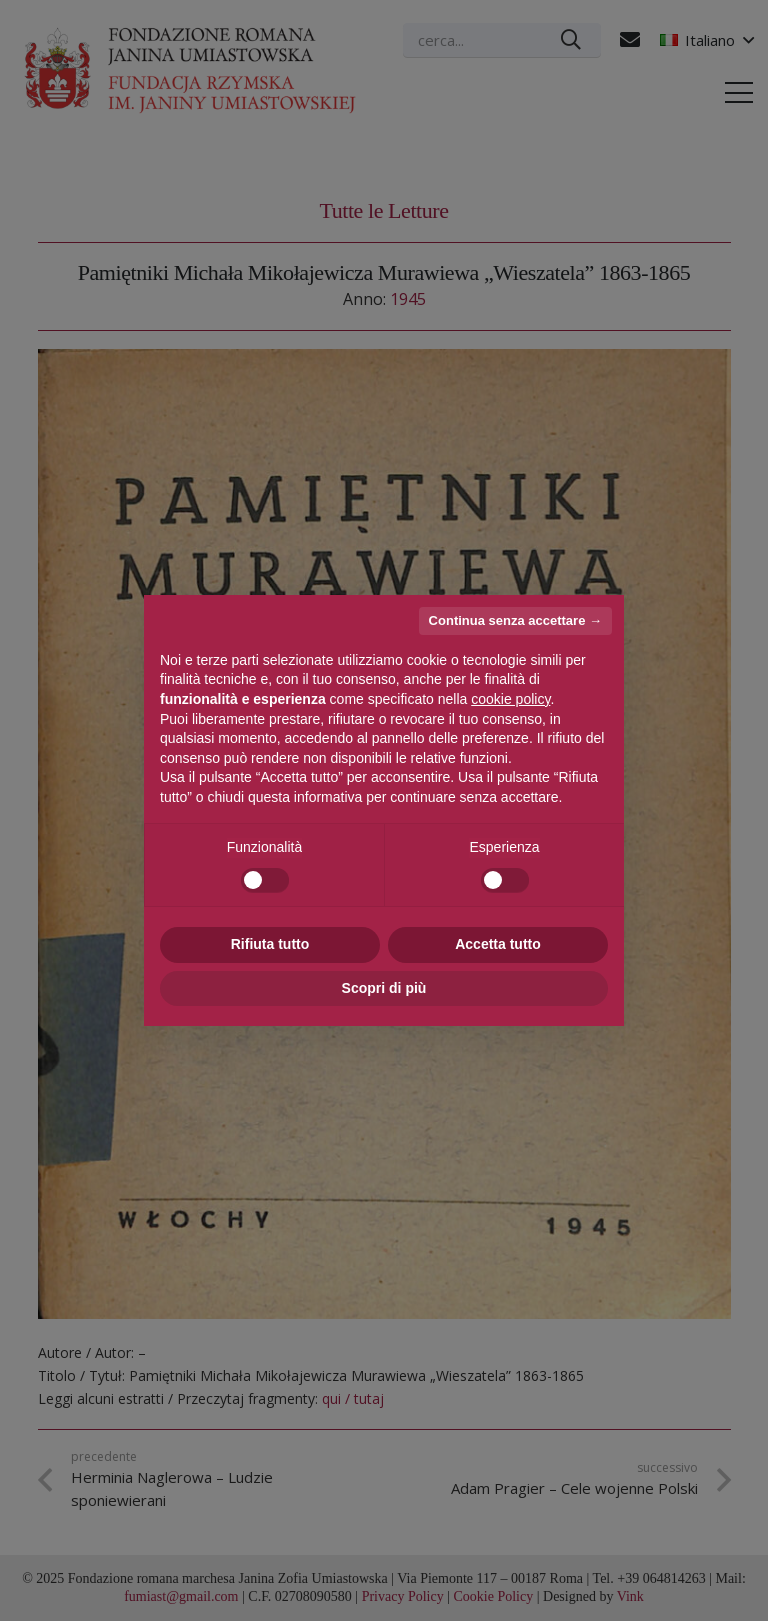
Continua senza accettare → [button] (515, 620)
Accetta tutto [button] (498, 944)
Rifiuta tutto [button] (270, 944)
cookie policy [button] (510, 699)
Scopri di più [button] (384, 988)
